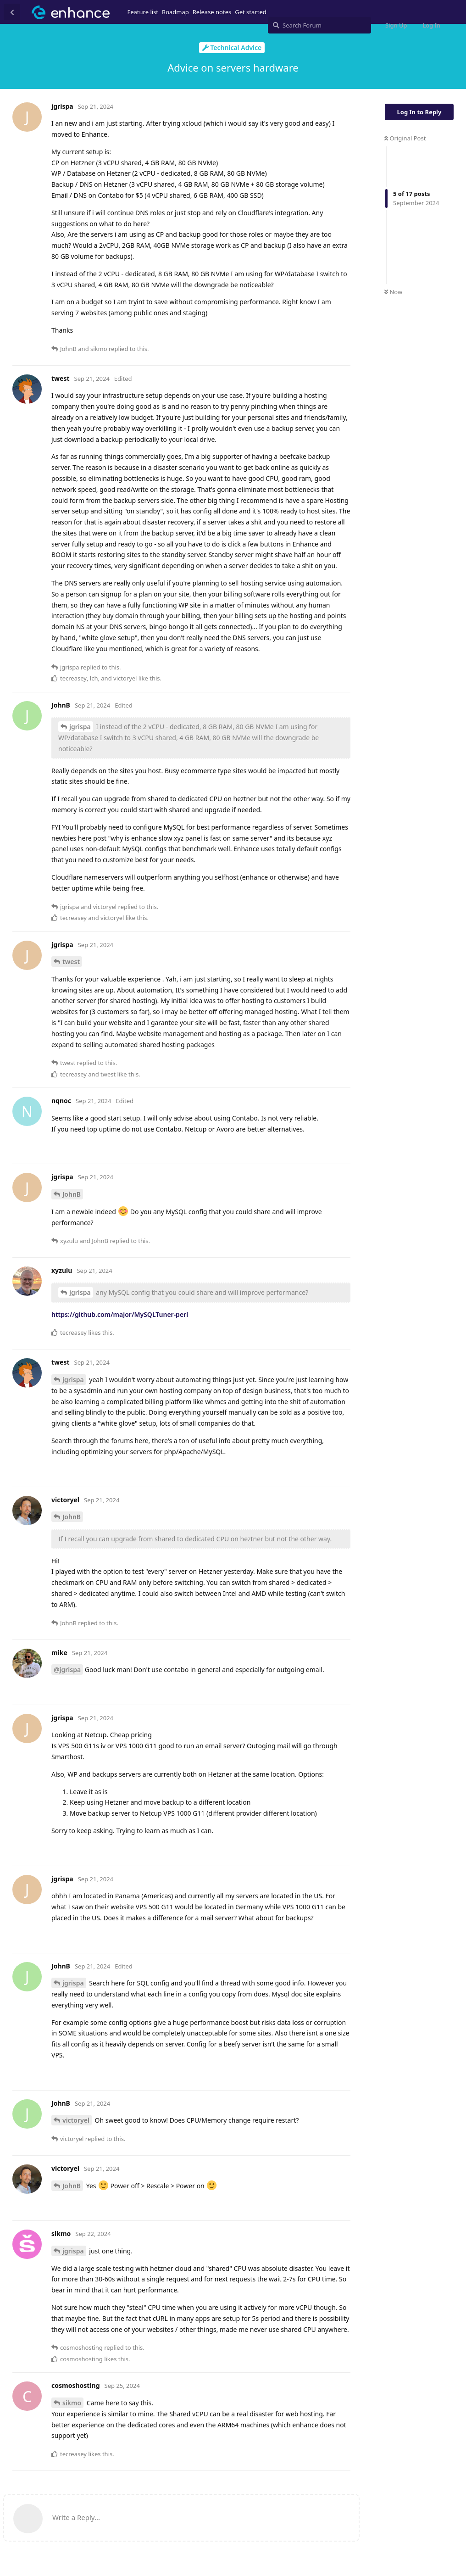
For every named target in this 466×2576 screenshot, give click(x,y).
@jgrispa (67, 1669)
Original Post (405, 138)
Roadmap (175, 12)
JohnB (71, 1194)
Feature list (143, 12)
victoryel (75, 2120)
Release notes (212, 12)
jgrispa (80, 726)
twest (71, 961)
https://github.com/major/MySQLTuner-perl (119, 1314)
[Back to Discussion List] (12, 12)
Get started (250, 12)
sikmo (71, 2402)
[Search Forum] (319, 25)
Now (393, 292)
